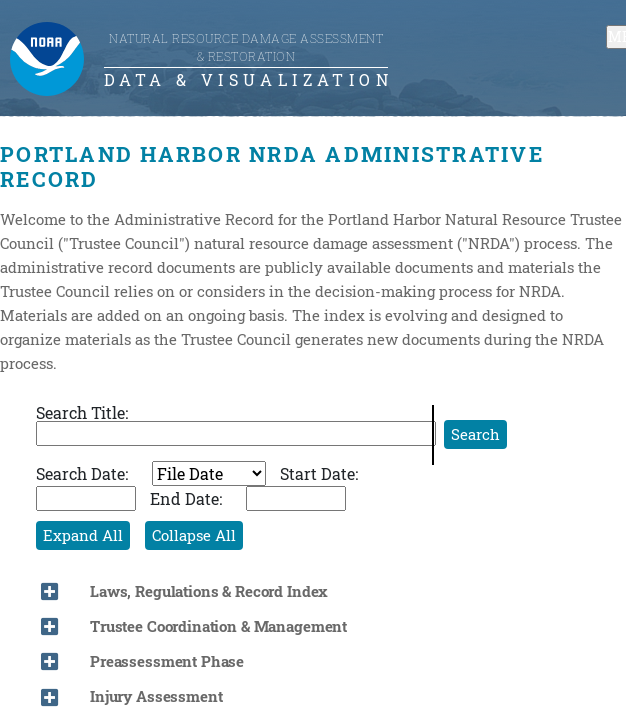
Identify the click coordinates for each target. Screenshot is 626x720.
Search (475, 434)
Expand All (83, 535)
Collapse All (194, 535)
